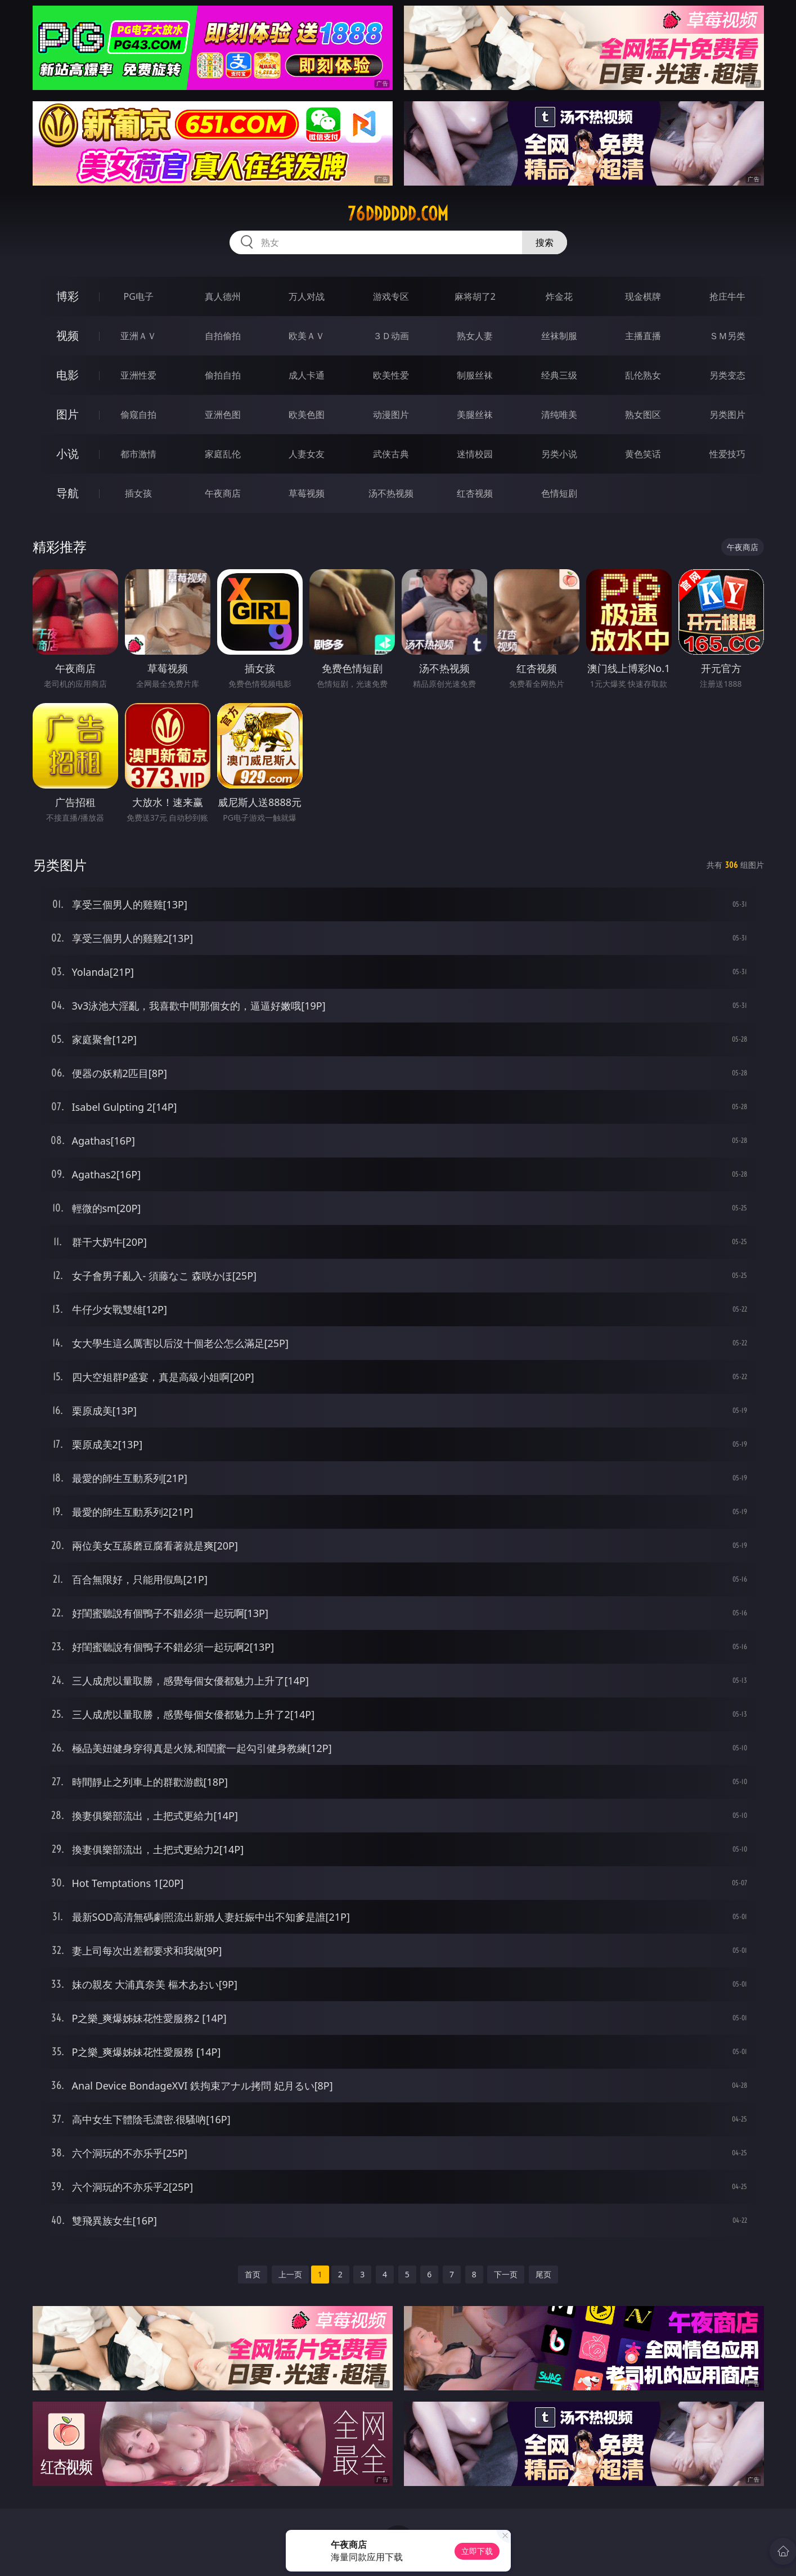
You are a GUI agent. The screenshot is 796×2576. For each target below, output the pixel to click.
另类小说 (559, 454)
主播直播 (643, 336)
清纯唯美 (559, 414)
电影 (67, 374)
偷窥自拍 (138, 414)
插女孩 (138, 493)
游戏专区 (391, 296)
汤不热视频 (390, 493)
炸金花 (559, 296)
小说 (67, 453)
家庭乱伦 (223, 454)
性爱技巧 (727, 454)
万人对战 (307, 296)
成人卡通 (307, 375)
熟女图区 (643, 414)
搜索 (545, 242)
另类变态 (727, 375)
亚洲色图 (223, 414)
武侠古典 (391, 454)
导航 (67, 493)
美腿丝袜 (475, 414)
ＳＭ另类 (727, 336)
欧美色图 (307, 414)
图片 (67, 414)
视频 (67, 335)
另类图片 (727, 414)
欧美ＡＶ (307, 336)
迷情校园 (475, 454)
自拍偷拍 (223, 336)
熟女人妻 (475, 336)
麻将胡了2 (475, 296)
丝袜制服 (559, 336)
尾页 (543, 2274)
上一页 (290, 2274)
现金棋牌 (643, 296)
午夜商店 (223, 493)
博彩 (67, 296)
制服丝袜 (475, 375)
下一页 (506, 2274)
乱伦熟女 (643, 375)
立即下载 (477, 2551)
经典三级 (559, 375)
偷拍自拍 (223, 375)
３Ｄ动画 (391, 336)
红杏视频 (475, 493)
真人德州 (223, 296)
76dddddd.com (398, 213)
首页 (252, 2274)
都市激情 (138, 454)
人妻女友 (307, 454)
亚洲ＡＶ (138, 336)
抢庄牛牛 (727, 296)
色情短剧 (559, 493)
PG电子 (139, 296)
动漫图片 (391, 414)
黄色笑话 (643, 454)
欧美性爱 (391, 375)
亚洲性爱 (138, 375)
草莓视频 (307, 493)
